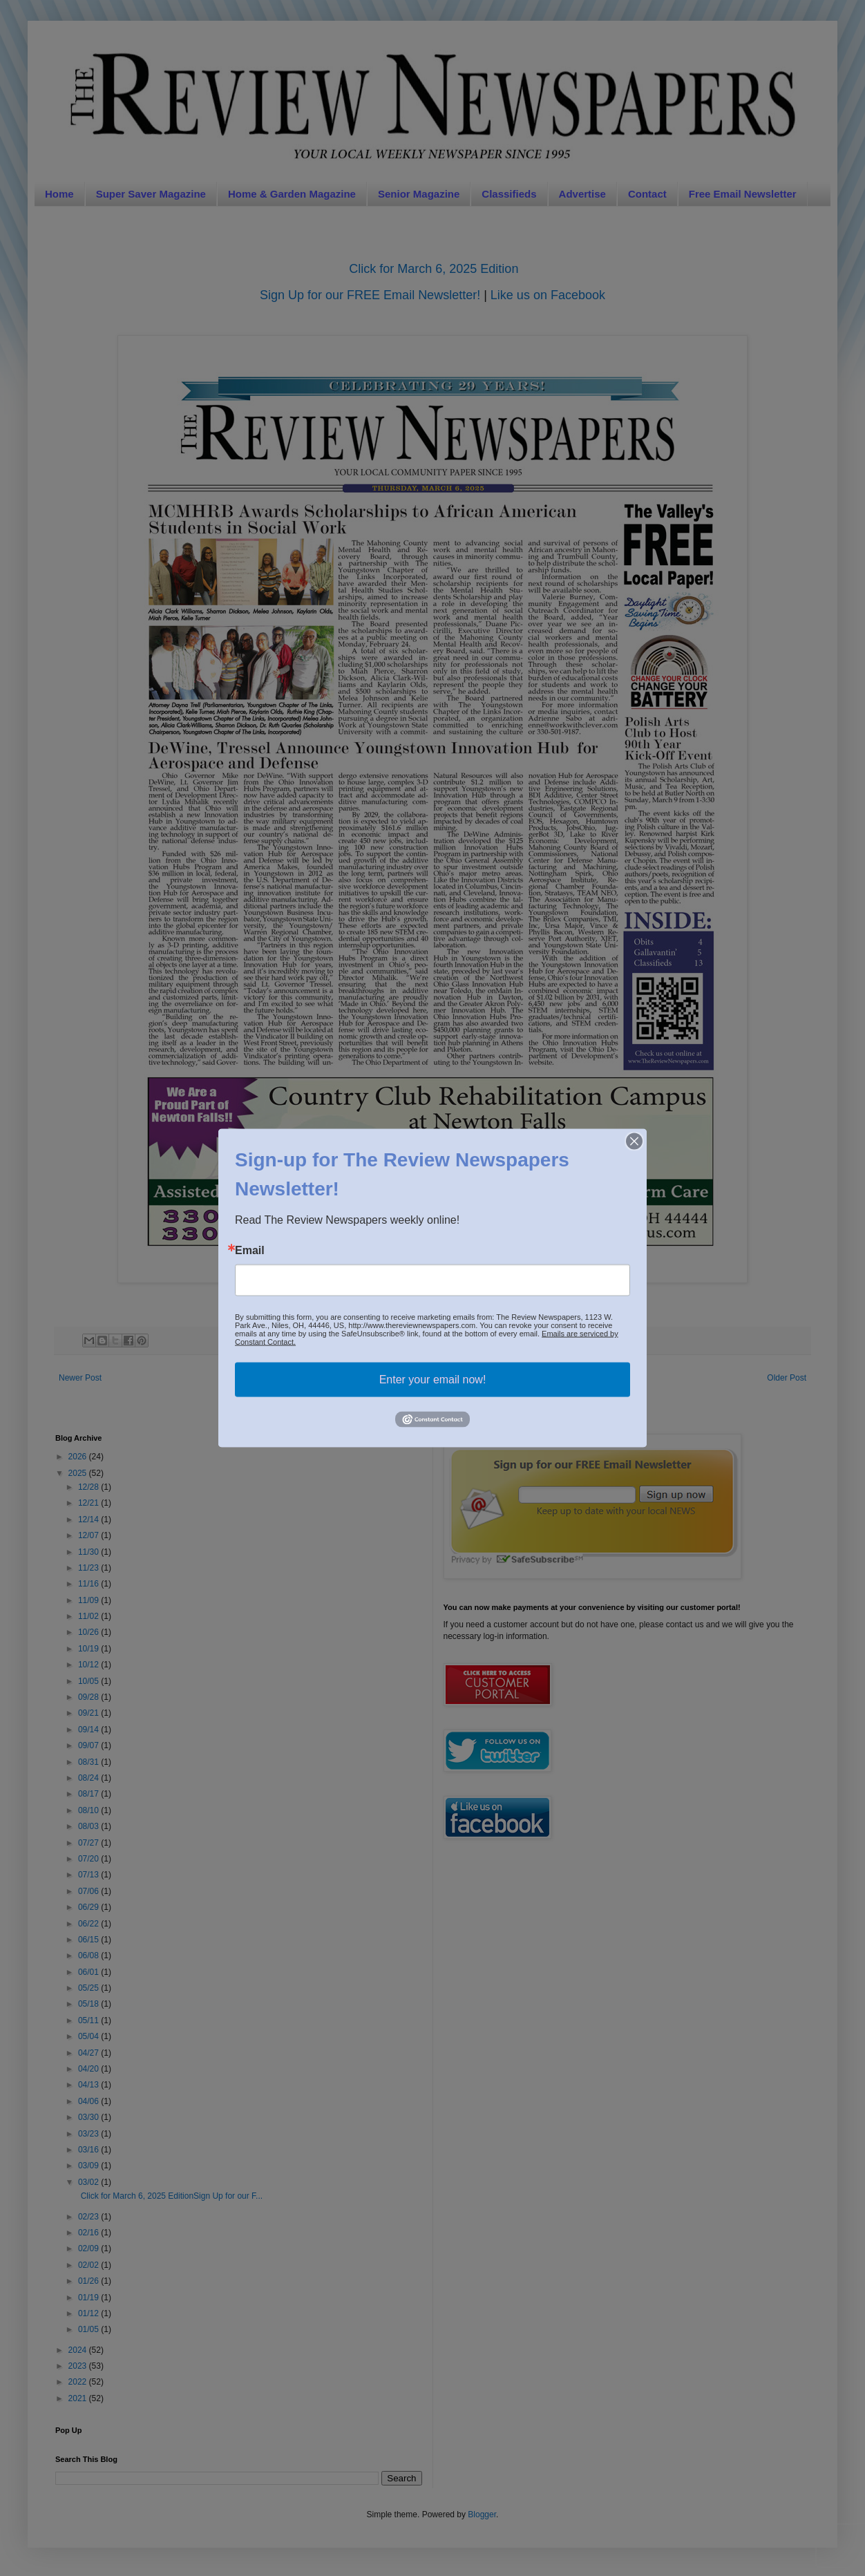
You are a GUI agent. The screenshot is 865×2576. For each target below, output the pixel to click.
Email (250, 1250)
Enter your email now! (432, 1379)
